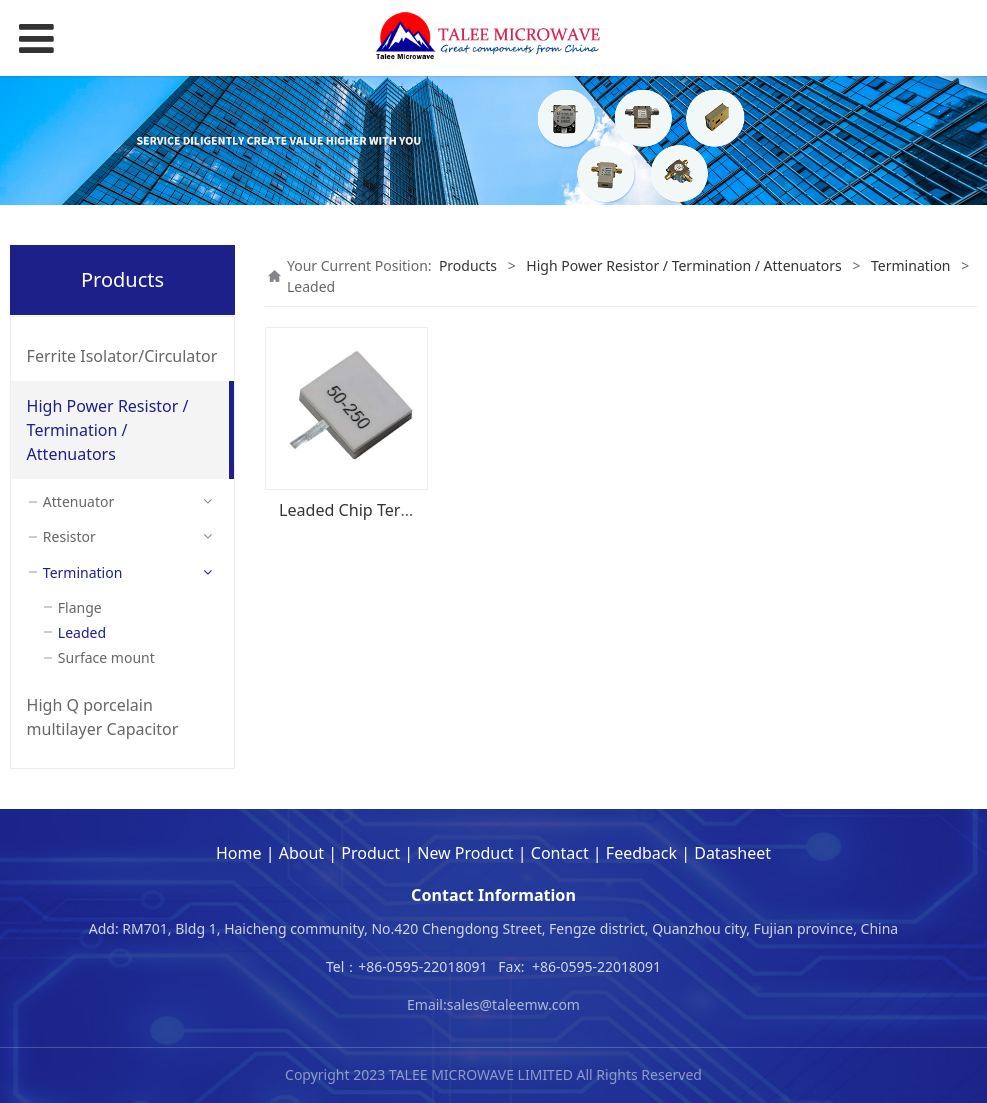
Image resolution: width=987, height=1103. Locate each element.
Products (468, 265)
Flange (80, 607)
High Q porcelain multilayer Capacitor (103, 717)
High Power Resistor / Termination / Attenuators (108, 430)
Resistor (69, 536)
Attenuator (78, 501)
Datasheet (732, 853)
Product (370, 853)
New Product (465, 853)
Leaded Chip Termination (373, 510)
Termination (82, 572)
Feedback (641, 853)
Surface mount (106, 657)
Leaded (82, 632)
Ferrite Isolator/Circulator (122, 356)
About (301, 853)
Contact (560, 853)
